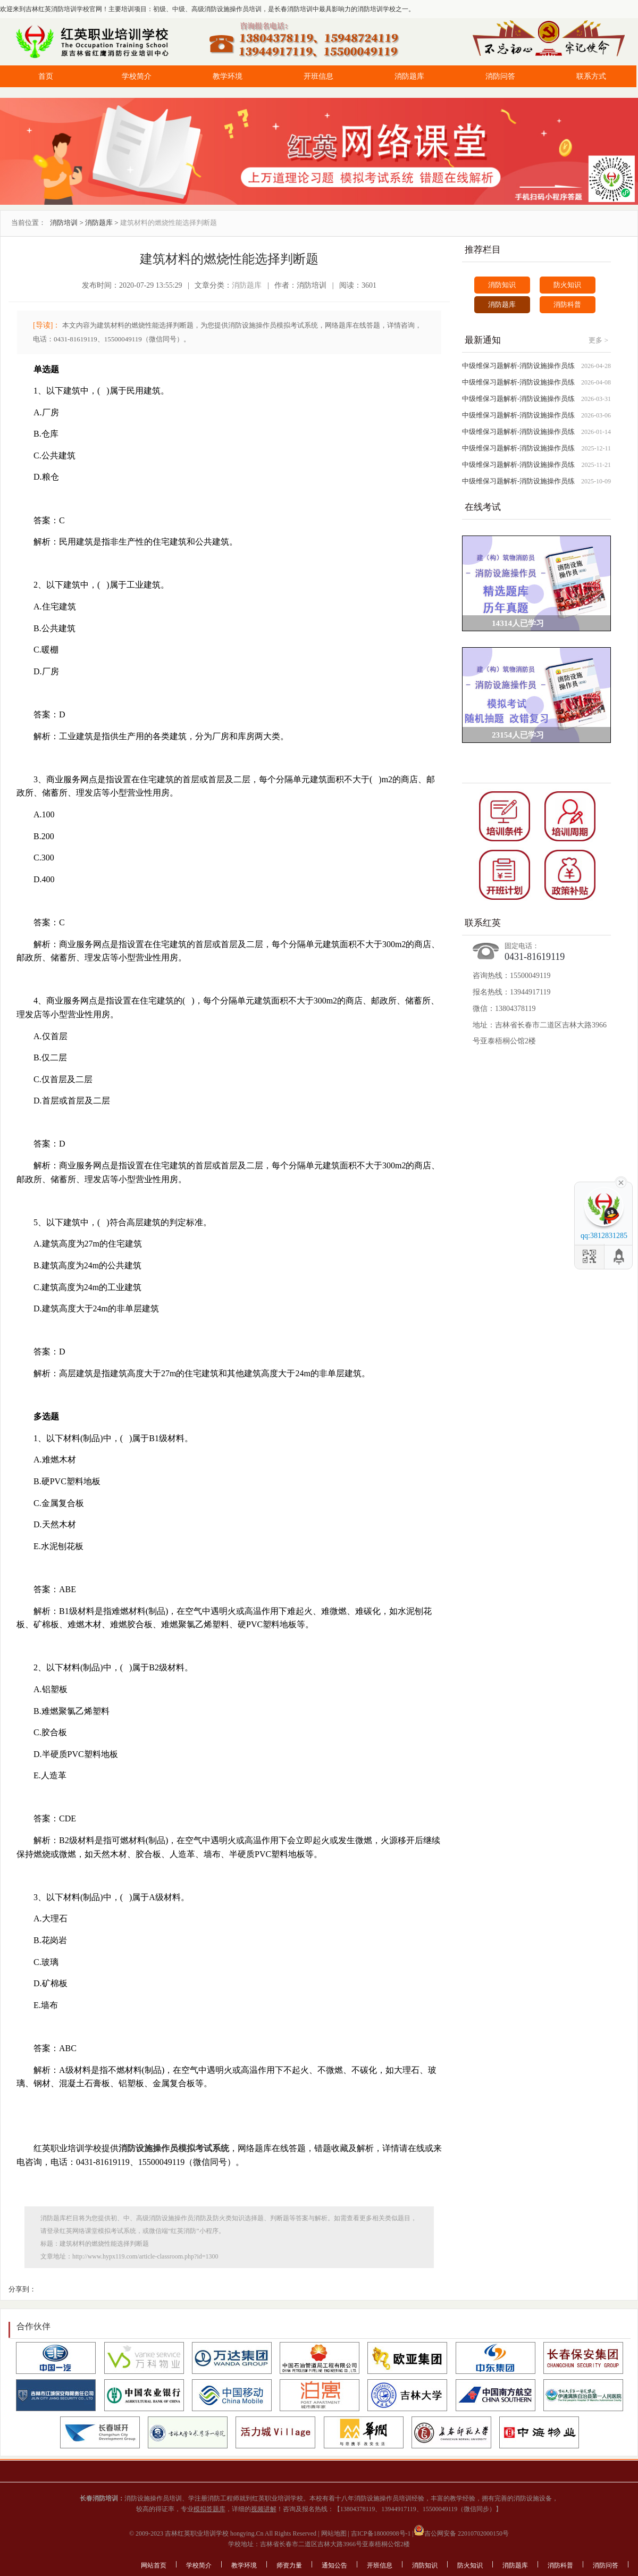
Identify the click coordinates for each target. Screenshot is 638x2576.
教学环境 (227, 76)
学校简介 (137, 76)
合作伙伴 (33, 2326)
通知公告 (334, 2565)
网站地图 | (334, 2533)
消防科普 (567, 304)
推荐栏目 (483, 250)
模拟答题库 (209, 2509)
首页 (45, 76)
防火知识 (567, 285)
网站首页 (153, 2565)
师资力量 (289, 2565)
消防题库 (409, 76)
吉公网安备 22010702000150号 (461, 2533)
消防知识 (502, 285)
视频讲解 (263, 2509)
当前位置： (28, 223)
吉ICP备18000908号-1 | (381, 2533)
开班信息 (318, 76)
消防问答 (500, 76)
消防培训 (64, 223)
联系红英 (483, 923)
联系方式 (591, 76)
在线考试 (483, 507)
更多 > (598, 340)
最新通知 (483, 340)
